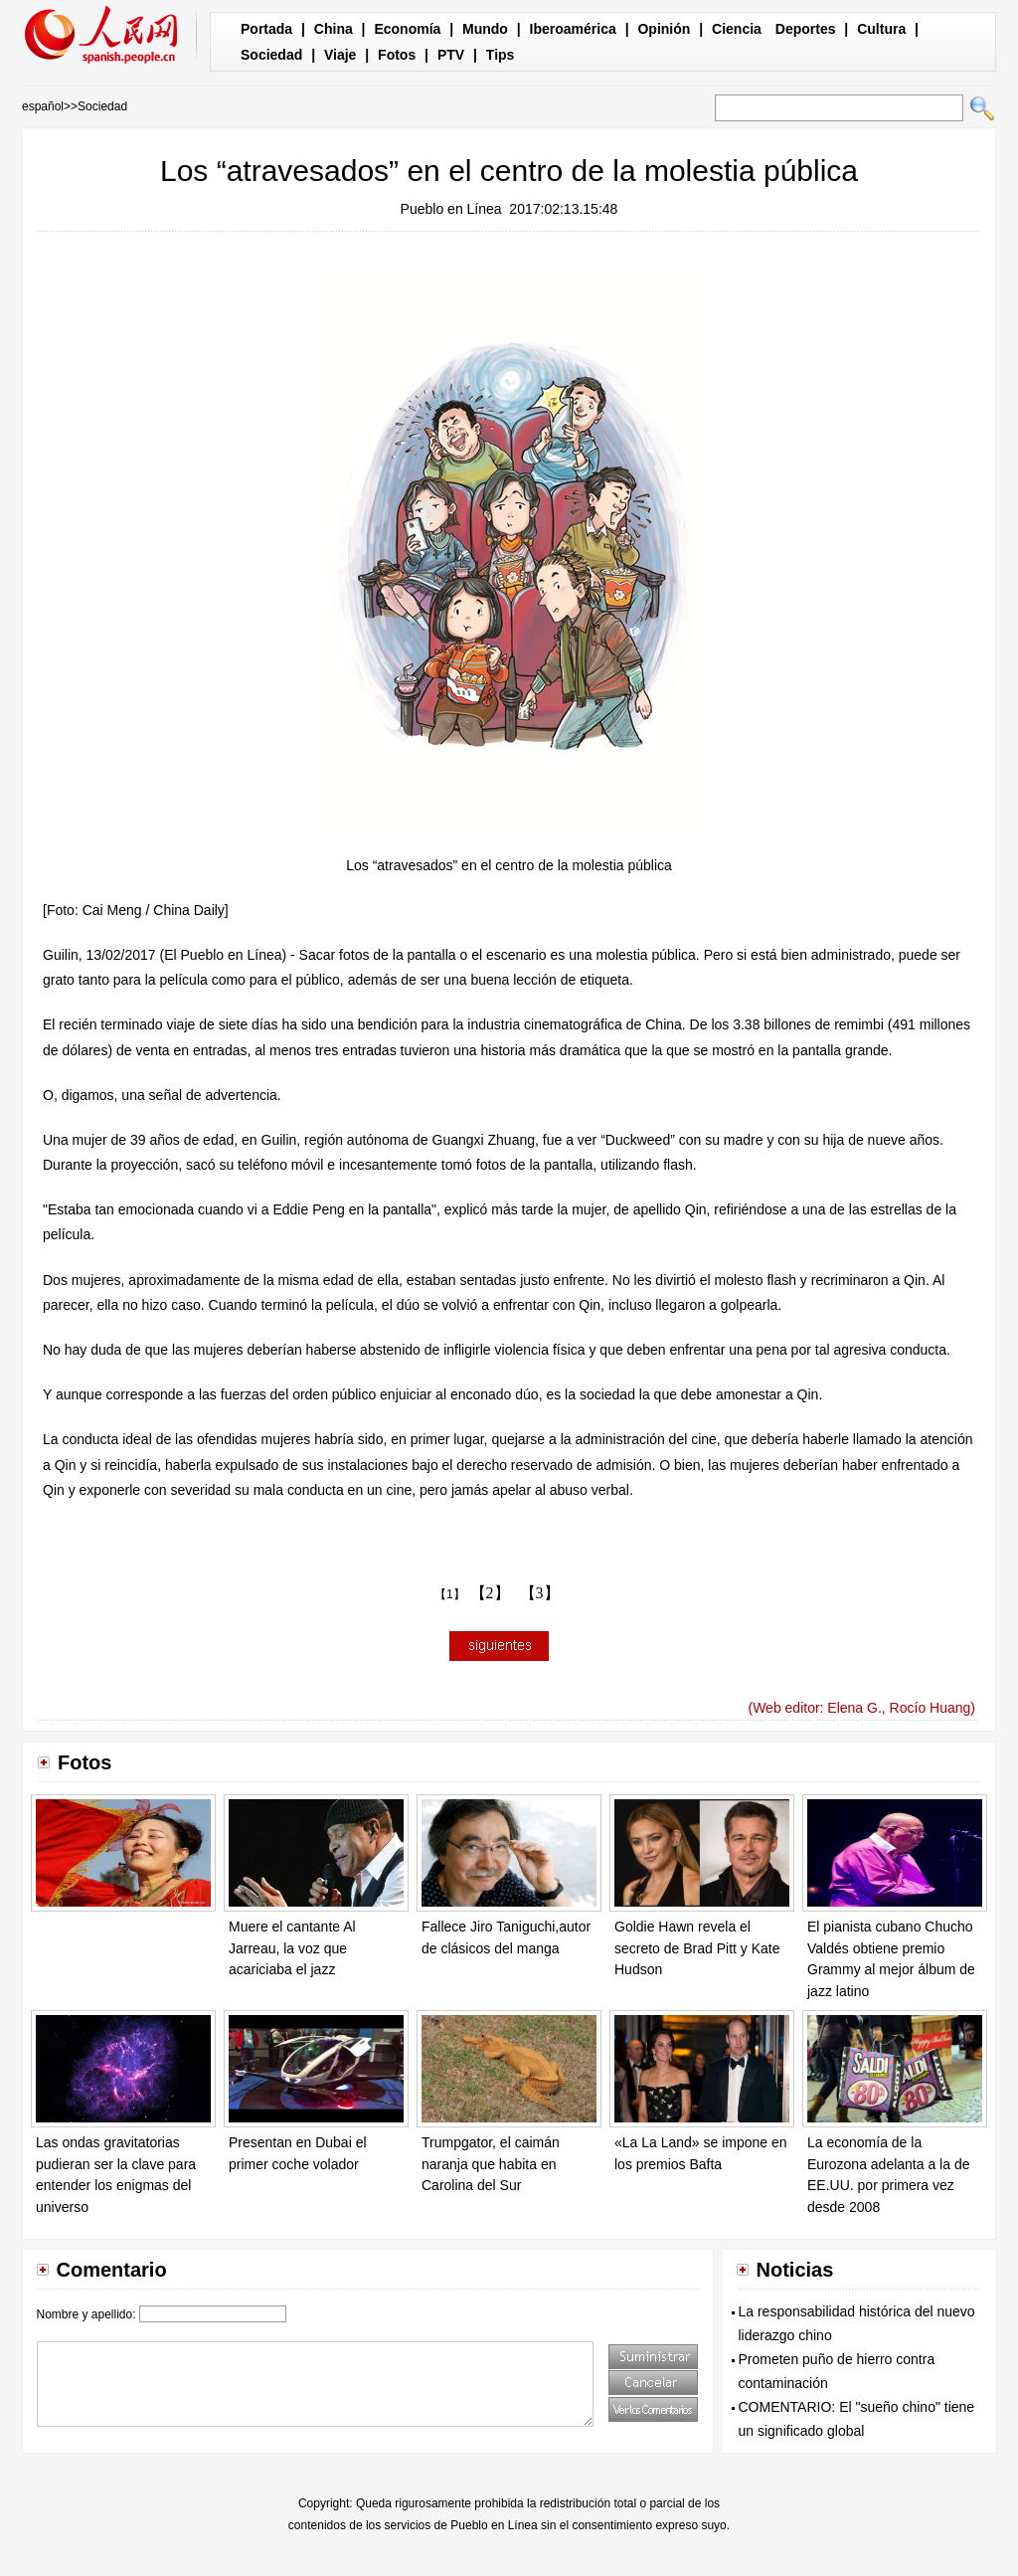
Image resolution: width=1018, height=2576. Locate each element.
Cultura (881, 29)
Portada (266, 29)
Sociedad (271, 55)
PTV (450, 55)
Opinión (663, 29)
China (333, 29)
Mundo (485, 29)
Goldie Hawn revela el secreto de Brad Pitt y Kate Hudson (697, 1948)
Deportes (805, 29)
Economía (407, 29)
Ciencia (737, 29)
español (43, 106)
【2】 (490, 1592)
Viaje (340, 55)
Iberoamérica (573, 29)
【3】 (540, 1592)
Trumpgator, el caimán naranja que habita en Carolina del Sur (491, 2163)
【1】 (449, 1594)
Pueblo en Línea (451, 209)
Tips (500, 55)
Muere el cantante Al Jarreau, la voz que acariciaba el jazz (292, 1948)
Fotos (397, 55)
